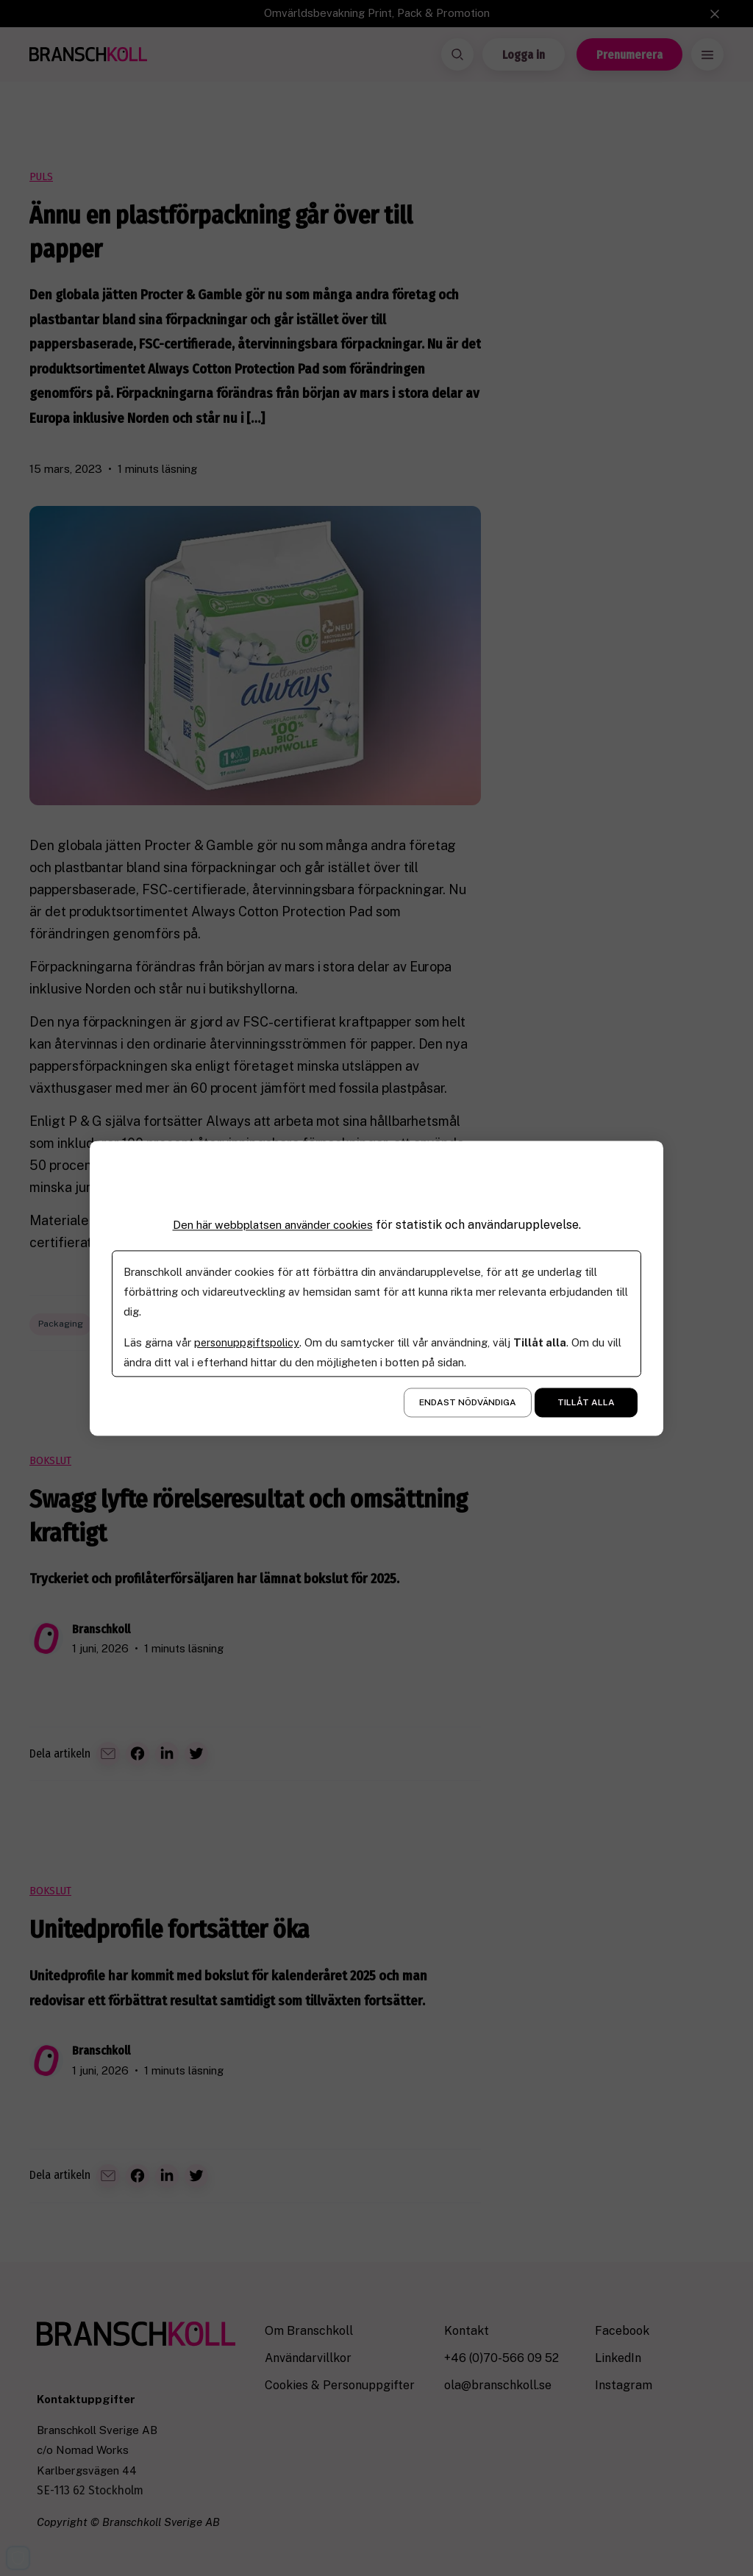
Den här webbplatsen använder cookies (273, 1225)
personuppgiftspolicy (248, 1342)
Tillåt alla (586, 1402)
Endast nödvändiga (467, 1402)
